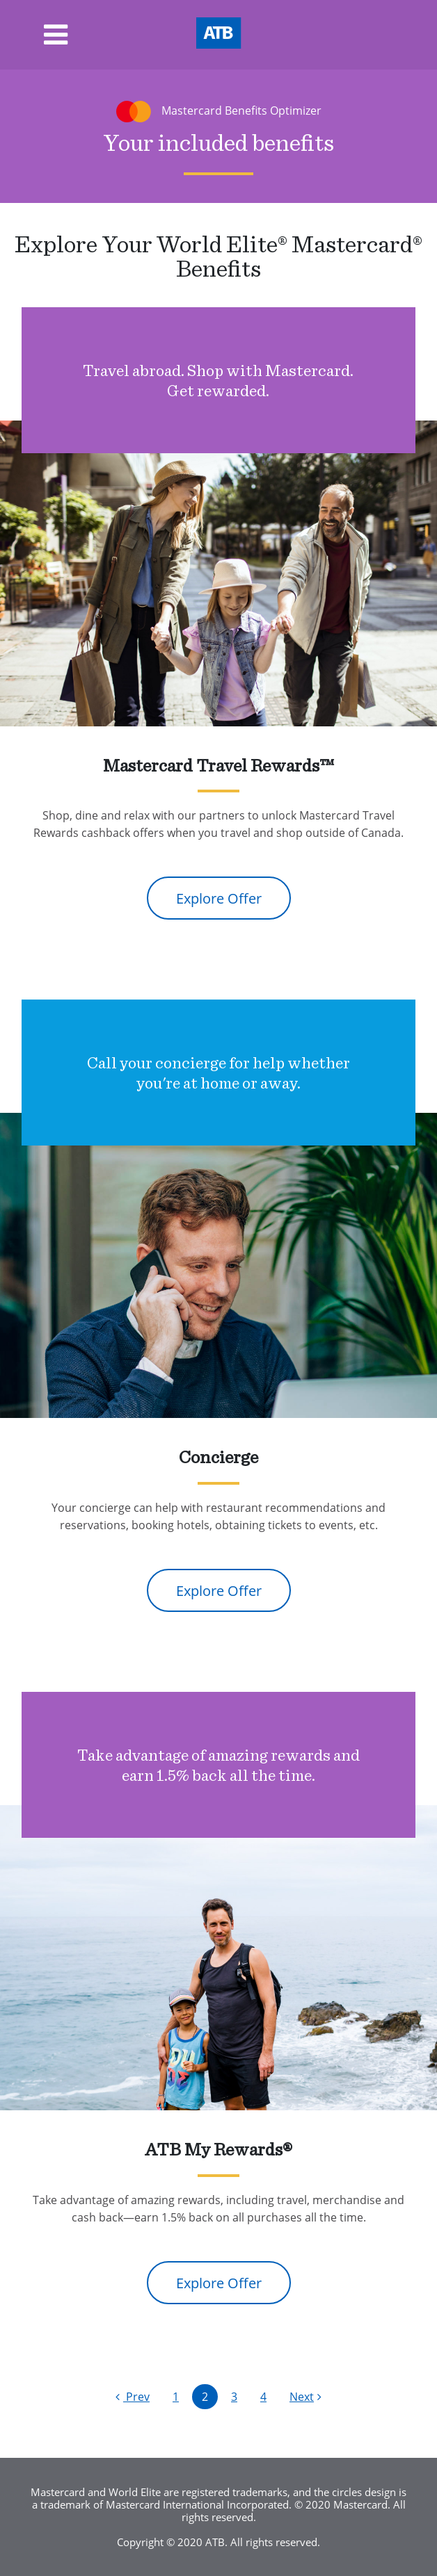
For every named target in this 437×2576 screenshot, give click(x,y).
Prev (133, 2396)
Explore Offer (219, 898)
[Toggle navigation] (33, 35)
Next (305, 2396)
